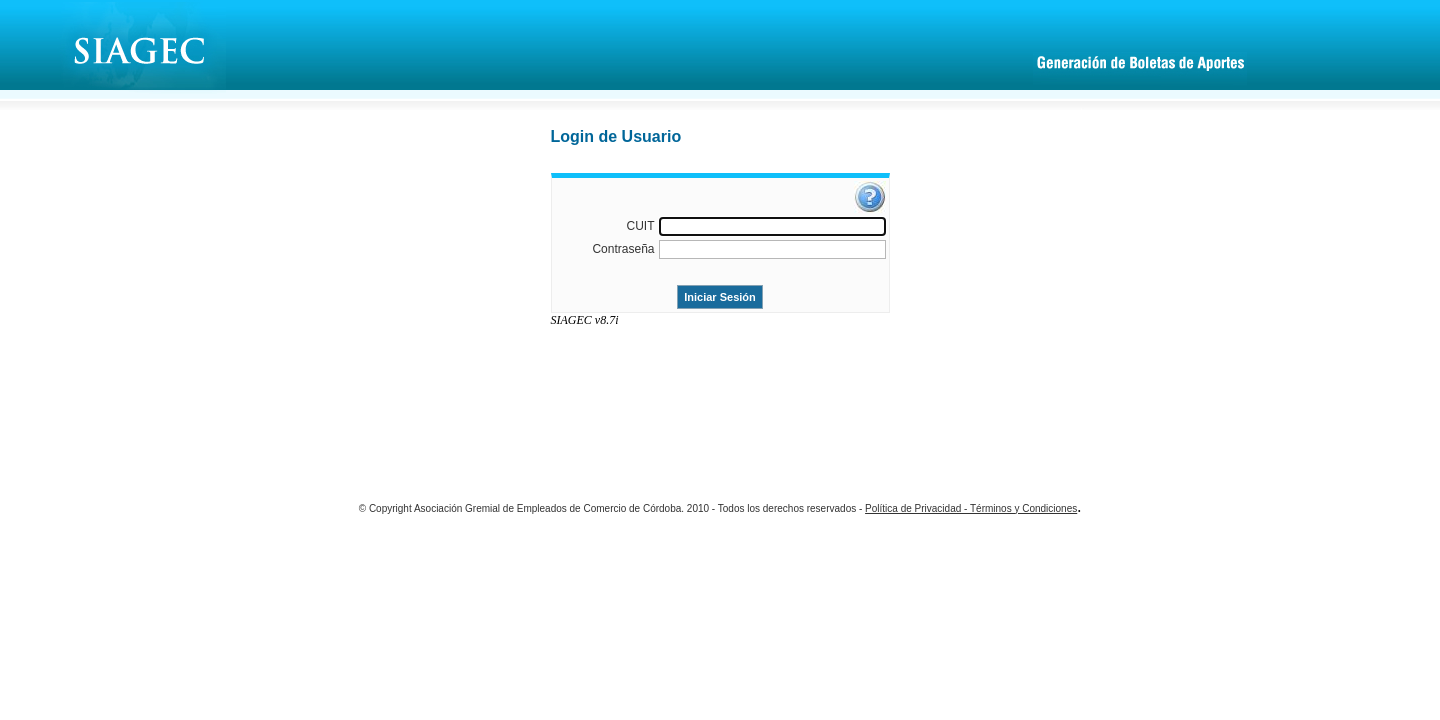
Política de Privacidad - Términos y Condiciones (971, 508)
